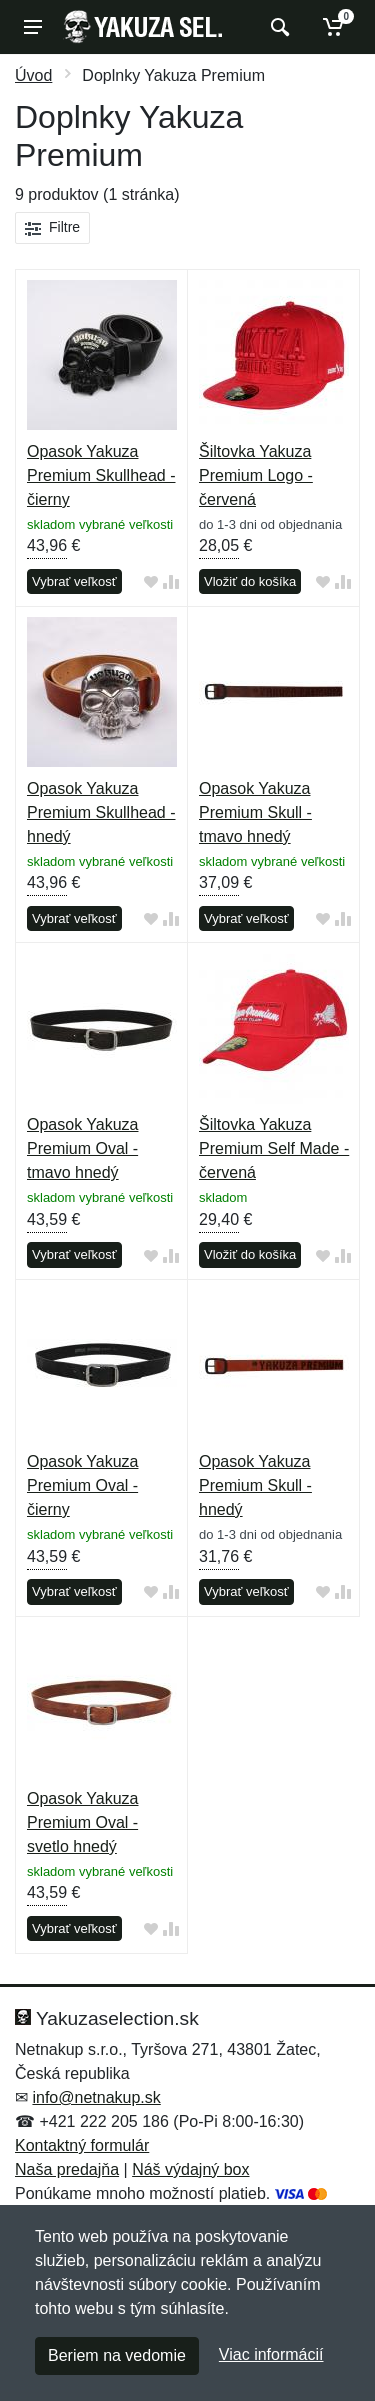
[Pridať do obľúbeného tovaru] (151, 582)
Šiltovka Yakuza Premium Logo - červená (256, 475)
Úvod (33, 75)
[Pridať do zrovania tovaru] (171, 582)
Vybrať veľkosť (74, 581)
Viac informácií (271, 2354)
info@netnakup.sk (96, 2097)
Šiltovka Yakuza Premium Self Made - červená (274, 1148)
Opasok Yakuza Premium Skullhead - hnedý (101, 812)
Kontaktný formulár (82, 2145)
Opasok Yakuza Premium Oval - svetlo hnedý (82, 1822)
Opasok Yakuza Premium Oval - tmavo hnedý (82, 1148)
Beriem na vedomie (117, 2355)
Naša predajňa (67, 2169)
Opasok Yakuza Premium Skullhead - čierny (101, 475)
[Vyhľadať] (277, 27)
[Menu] (33, 27)
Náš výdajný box (190, 2169)
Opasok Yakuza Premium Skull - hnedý (255, 1485)
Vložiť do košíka (250, 581)
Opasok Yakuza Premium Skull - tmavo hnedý (255, 812)
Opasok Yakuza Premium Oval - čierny (82, 1485)
